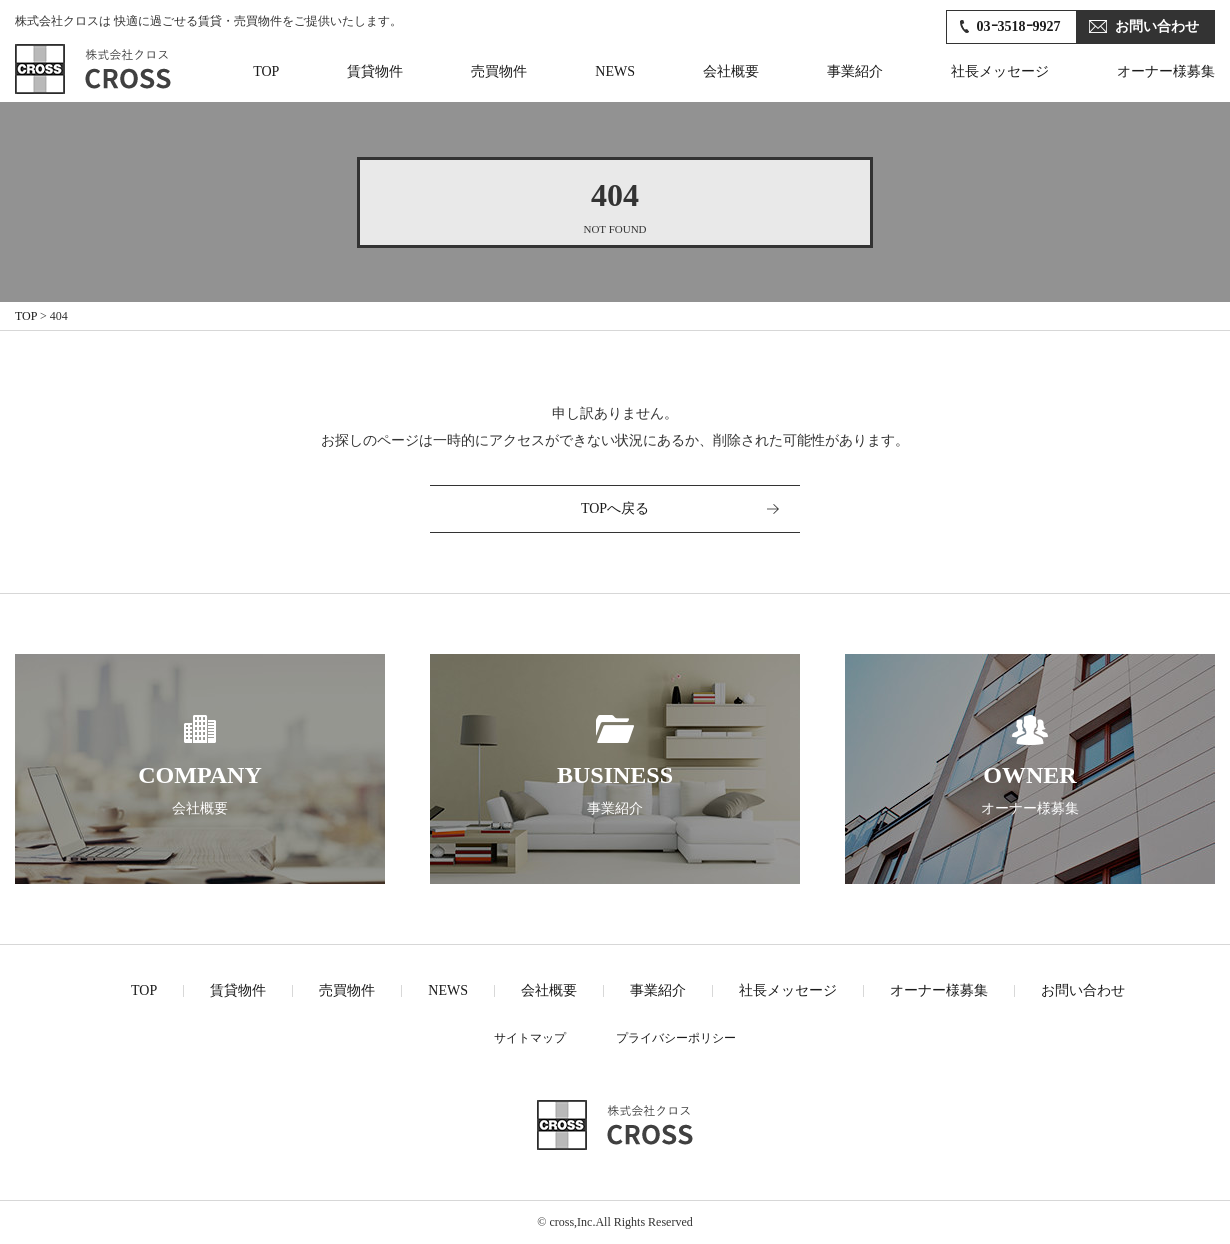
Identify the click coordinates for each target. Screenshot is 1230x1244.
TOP (266, 71)
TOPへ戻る (615, 508)
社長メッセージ (1000, 71)
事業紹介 (855, 71)
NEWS (615, 71)
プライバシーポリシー (676, 1038)
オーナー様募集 (1166, 71)
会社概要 (731, 71)
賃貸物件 (375, 71)
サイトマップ (530, 1038)
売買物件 (499, 71)
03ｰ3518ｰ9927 (1019, 26)
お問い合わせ (1157, 26)
